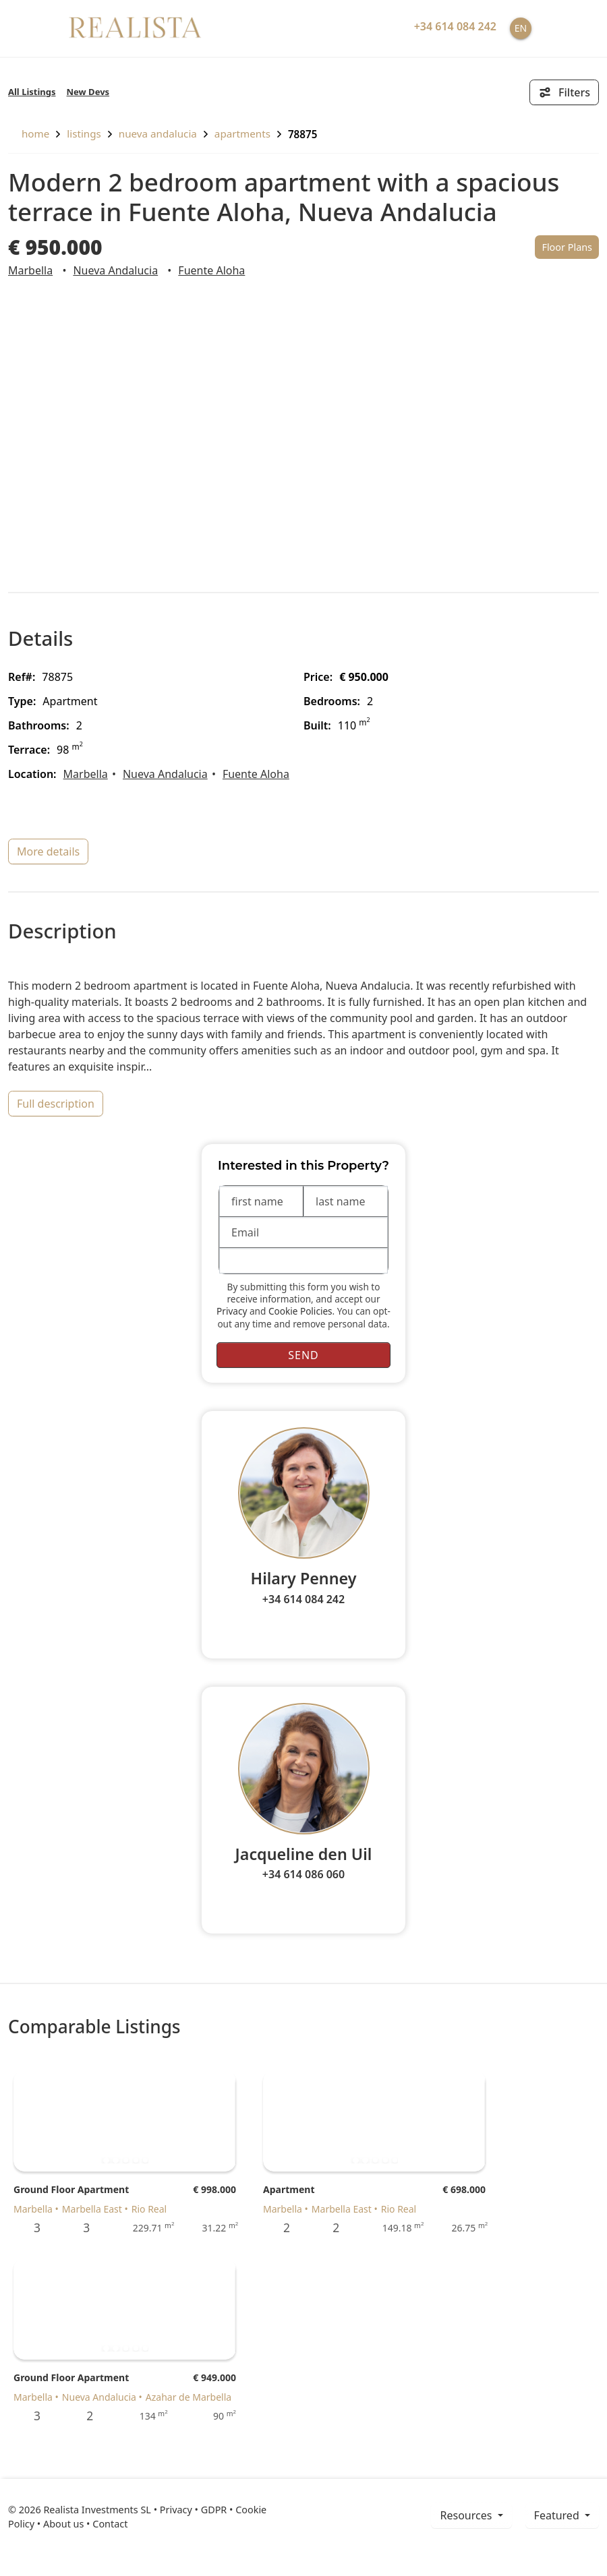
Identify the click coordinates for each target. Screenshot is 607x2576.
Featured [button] (558, 2515)
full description (55, 1103)
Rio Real (149, 2209)
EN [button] (521, 28)
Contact (109, 2523)
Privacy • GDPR (193, 2509)
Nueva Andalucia (158, 133)
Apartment (288, 2189)
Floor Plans (567, 247)
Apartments (242, 133)
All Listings (32, 92)
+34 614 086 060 (303, 1874)
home (28, 133)
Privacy (231, 1311)
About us (63, 2523)
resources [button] (467, 2515)
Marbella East (92, 2209)
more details (48, 851)
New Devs (88, 92)
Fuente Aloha (211, 270)
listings (84, 133)
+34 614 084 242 (303, 1599)
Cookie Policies (300, 1311)
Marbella (30, 270)
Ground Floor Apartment (71, 2189)
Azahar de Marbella (188, 2397)
